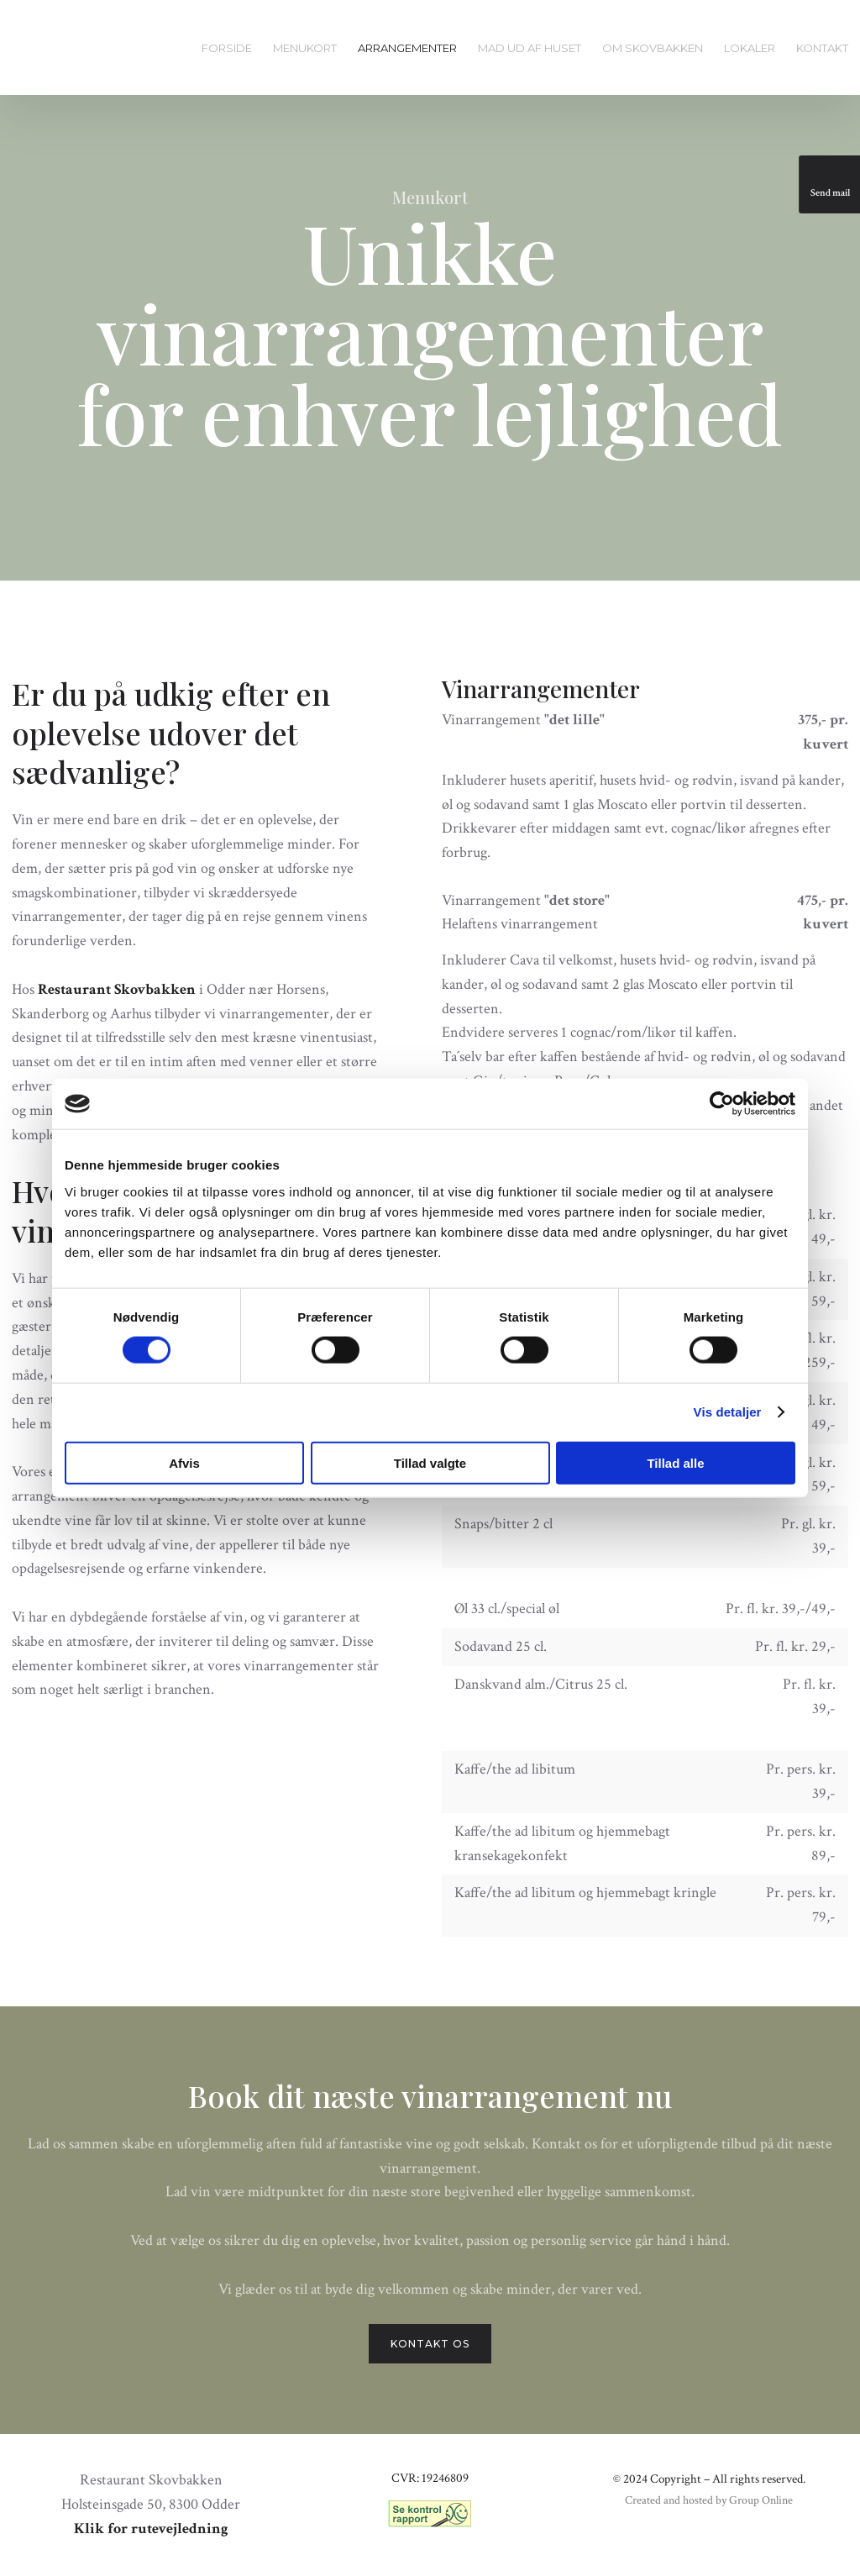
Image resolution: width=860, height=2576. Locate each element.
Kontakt (822, 48)
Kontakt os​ (430, 2343)
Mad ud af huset (529, 48)
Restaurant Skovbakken (117, 989)
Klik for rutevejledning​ (151, 2528)
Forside (227, 48)
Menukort (305, 48)
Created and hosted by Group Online (709, 2500)
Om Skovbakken (652, 48)
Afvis (184, 1462)
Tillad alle (675, 1462)
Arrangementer (407, 48)
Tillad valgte (430, 1462)
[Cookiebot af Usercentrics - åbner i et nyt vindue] (721, 1104)
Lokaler (749, 48)
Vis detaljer (728, 1412)
